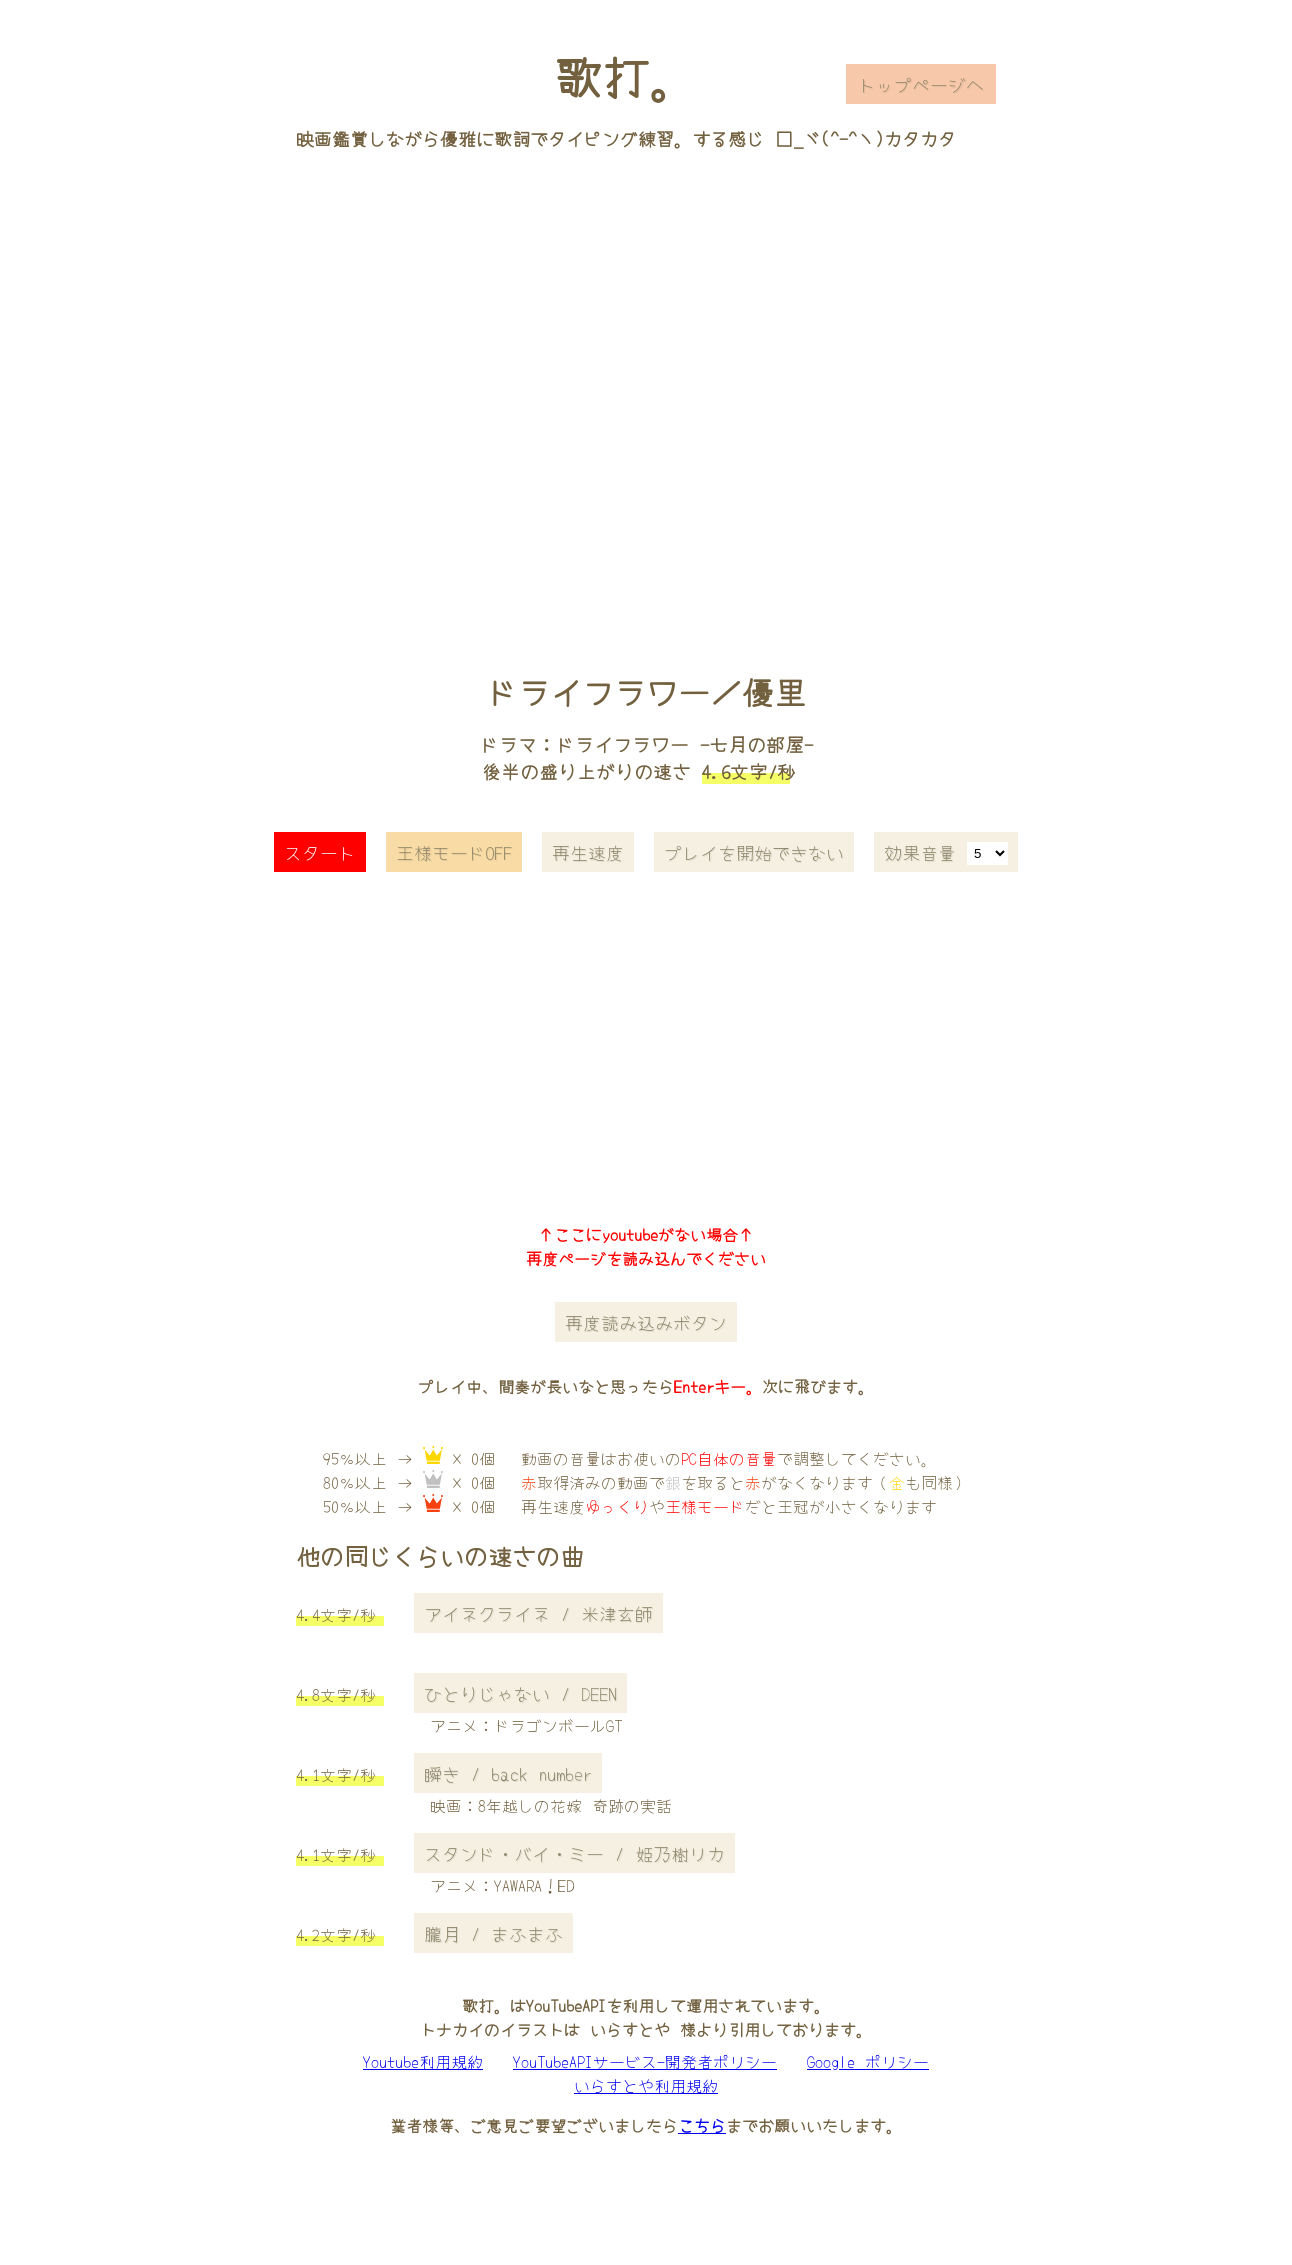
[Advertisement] (646, 383)
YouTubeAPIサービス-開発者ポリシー (645, 2061)
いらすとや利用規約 (646, 2085)
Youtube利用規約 (423, 2061)
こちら (702, 2125)
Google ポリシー (868, 2061)
